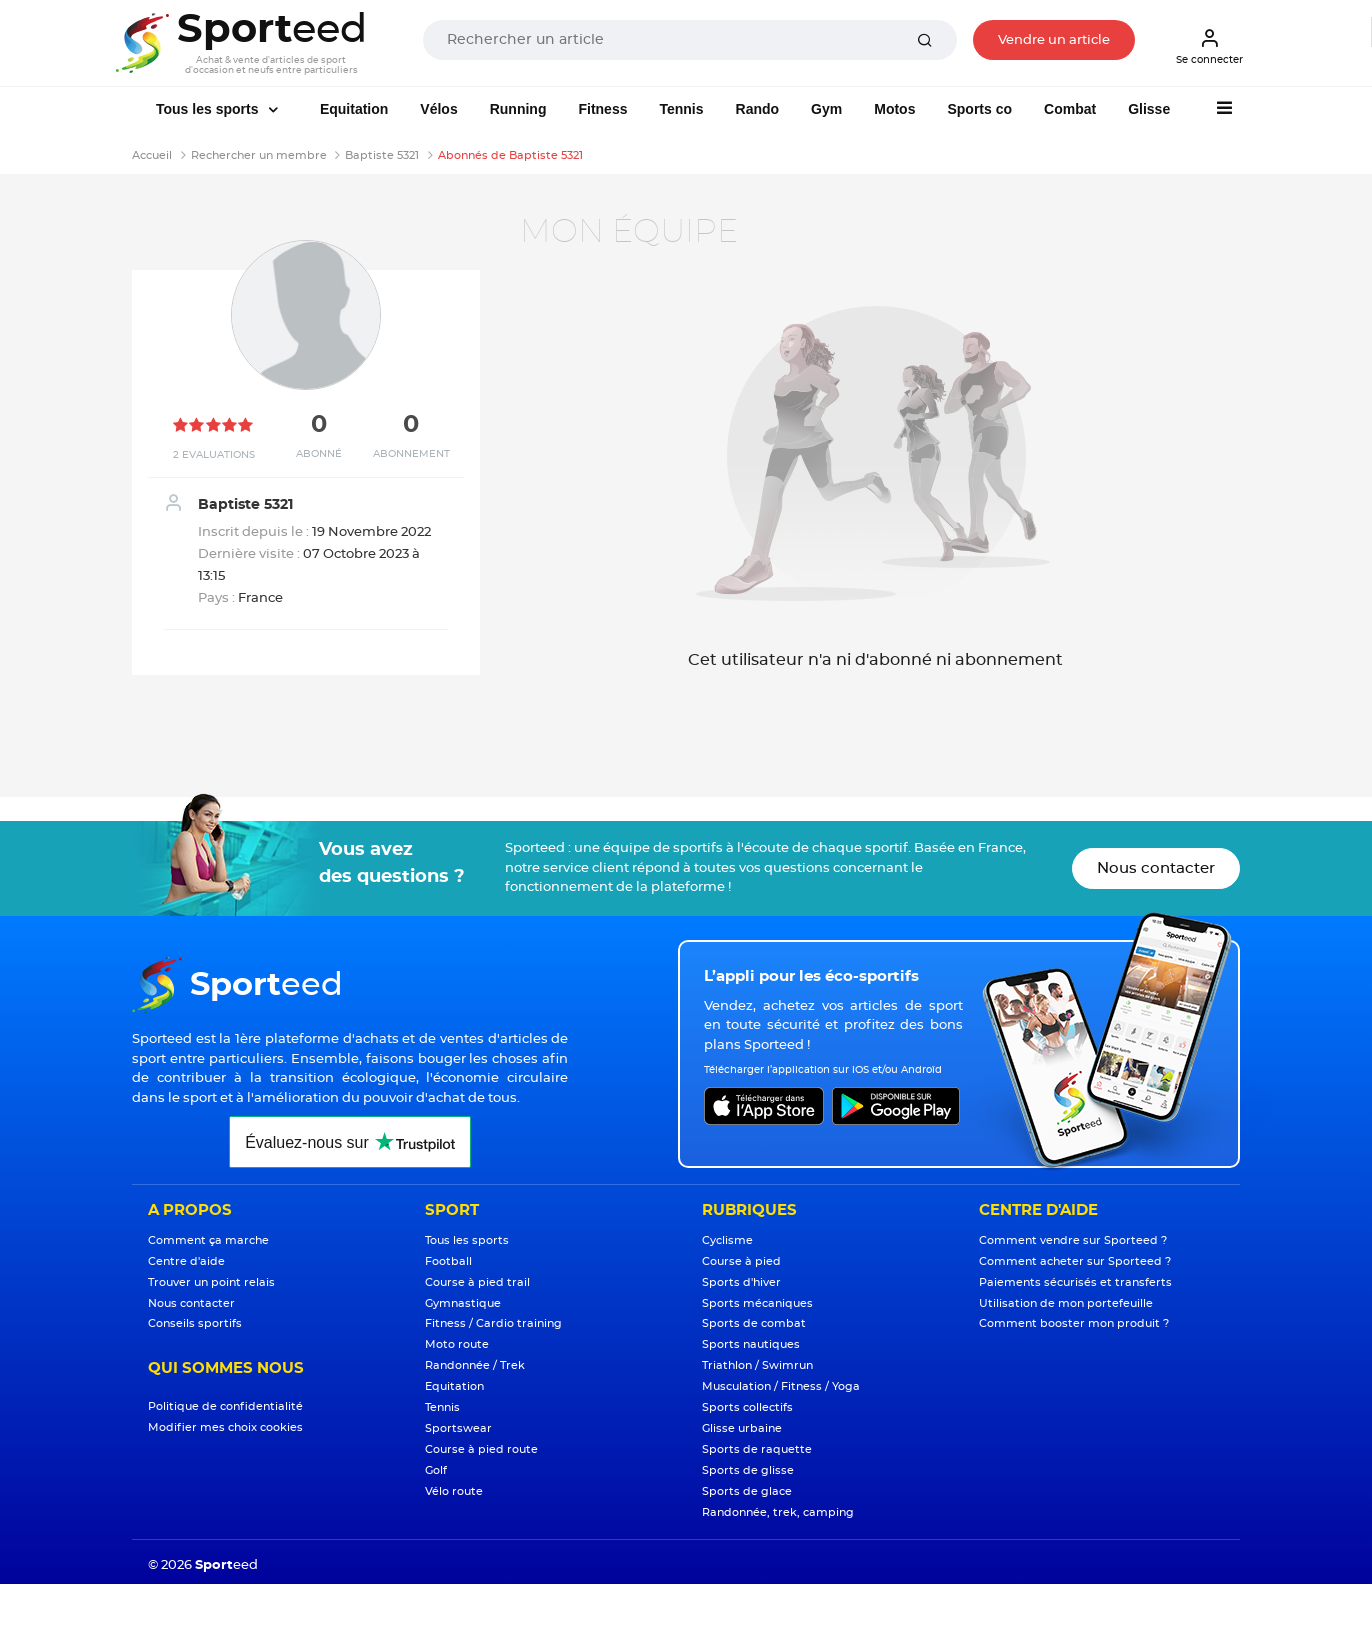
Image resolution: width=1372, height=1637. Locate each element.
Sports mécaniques (757, 1303)
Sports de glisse (748, 1470)
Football (448, 1261)
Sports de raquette (757, 1449)
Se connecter (1209, 46)
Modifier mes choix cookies (225, 1427)
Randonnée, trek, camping (778, 1512)
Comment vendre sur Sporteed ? (1073, 1240)
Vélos (438, 109)
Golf (436, 1470)
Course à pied (741, 1261)
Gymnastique (463, 1303)
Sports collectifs (747, 1407)
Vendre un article (1054, 40)
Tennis (681, 109)
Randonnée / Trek (475, 1365)
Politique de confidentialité (225, 1406)
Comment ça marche (208, 1240)
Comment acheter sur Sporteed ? (1075, 1261)
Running (518, 109)
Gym (826, 109)
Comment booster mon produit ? (1074, 1323)
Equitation (354, 109)
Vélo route (454, 1491)
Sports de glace (747, 1491)
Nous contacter (1156, 868)
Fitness (602, 109)
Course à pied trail (477, 1282)
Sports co (979, 109)
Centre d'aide (186, 1261)
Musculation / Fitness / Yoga (781, 1386)
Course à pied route (481, 1449)
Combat (1070, 109)
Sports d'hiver (741, 1282)
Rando (758, 109)
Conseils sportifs (195, 1323)
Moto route (457, 1344)
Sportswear (458, 1428)
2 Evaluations (214, 455)
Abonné (319, 454)
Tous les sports (209, 109)
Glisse (1149, 109)
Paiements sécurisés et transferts (1075, 1282)
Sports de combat (754, 1323)
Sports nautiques (751, 1344)
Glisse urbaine (742, 1428)
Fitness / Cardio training (493, 1323)
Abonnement (411, 454)
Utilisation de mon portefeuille (1066, 1303)
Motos (894, 109)
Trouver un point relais (211, 1282)
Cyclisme (727, 1240)
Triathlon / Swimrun (757, 1365)
